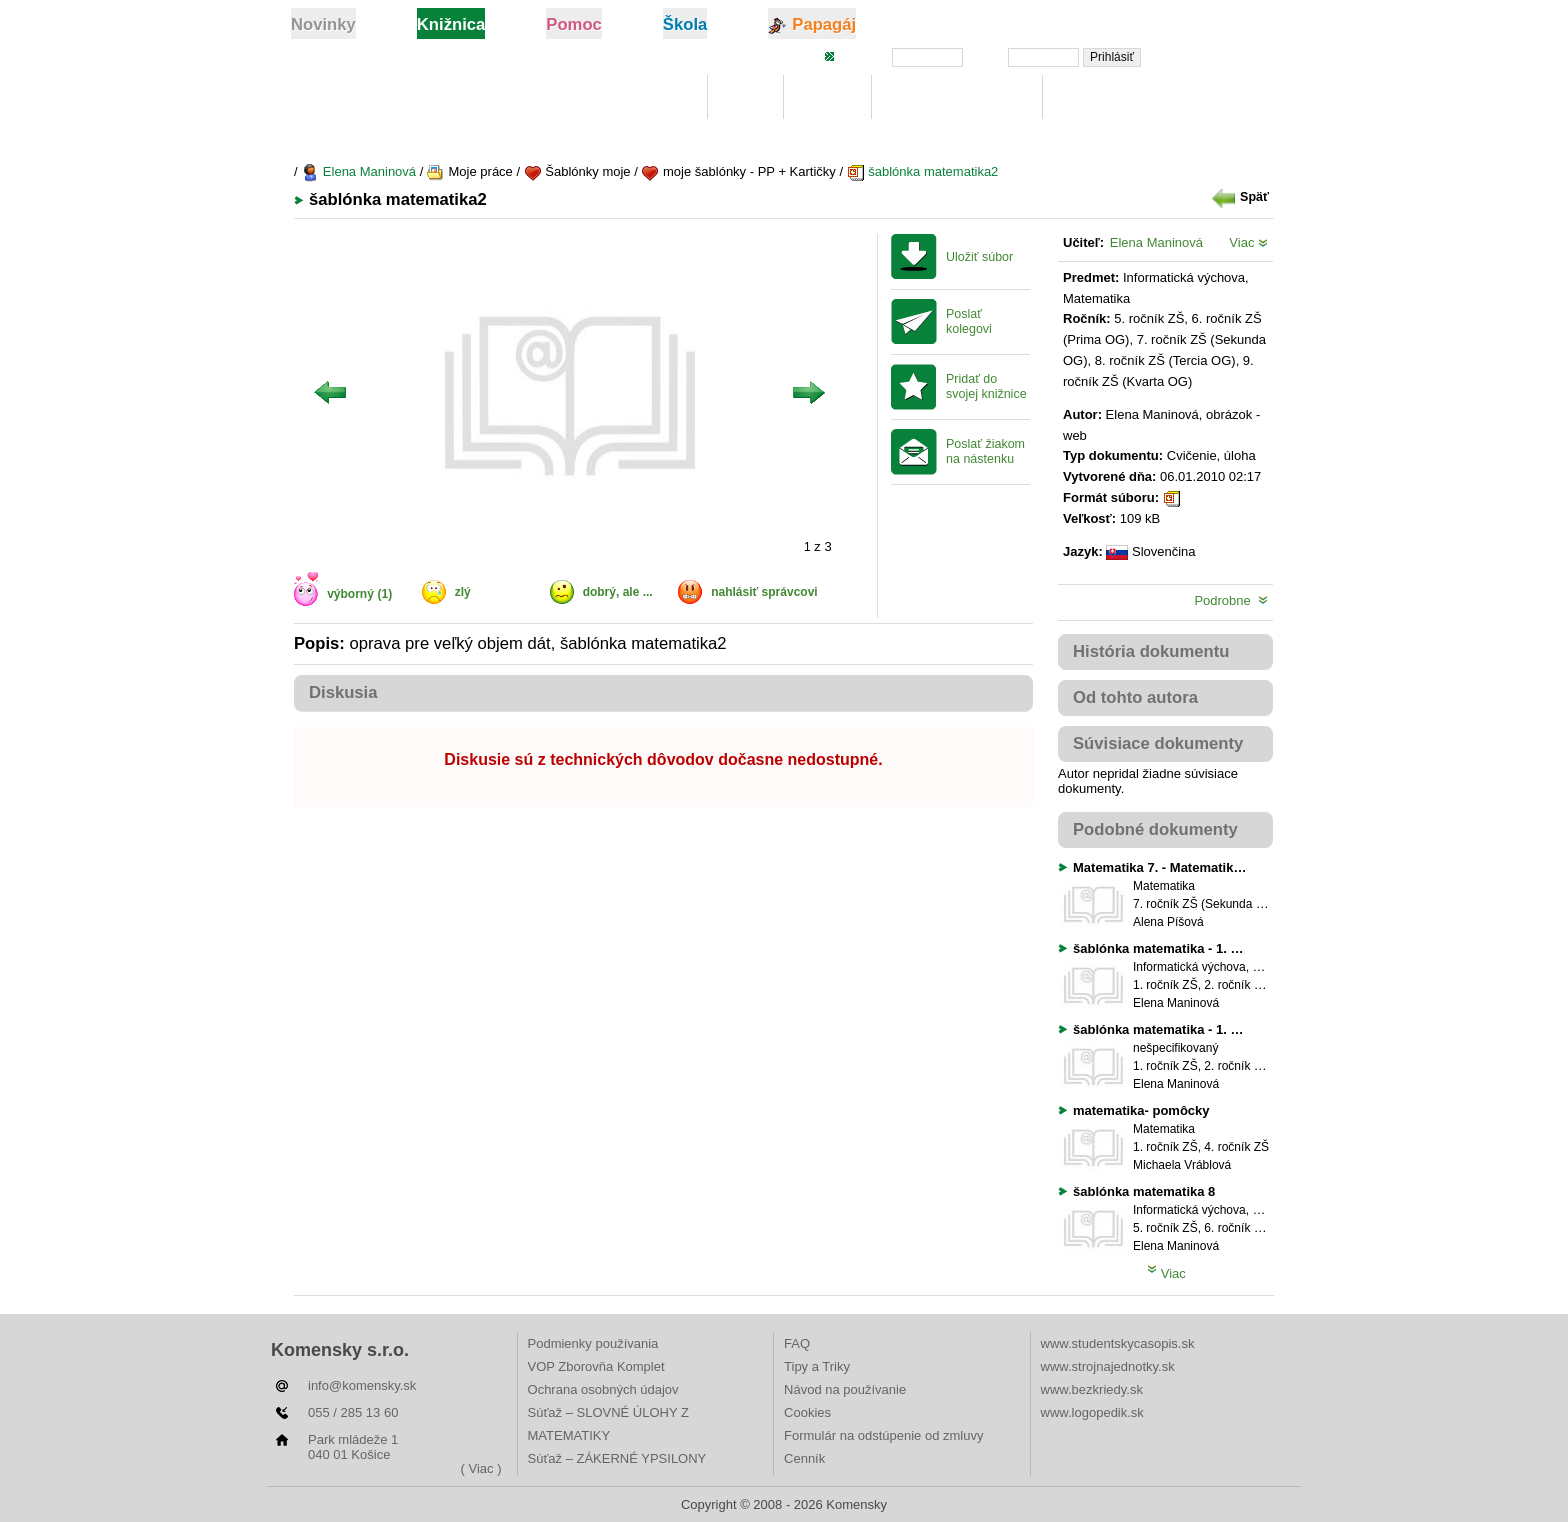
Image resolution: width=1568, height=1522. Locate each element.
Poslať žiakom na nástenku (985, 451)
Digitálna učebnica (957, 97)
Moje (745, 97)
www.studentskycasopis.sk (1118, 1343)
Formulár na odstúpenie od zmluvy (883, 1435)
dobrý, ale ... (618, 592)
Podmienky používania (593, 1343)
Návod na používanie (845, 1389)
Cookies (807, 1412)
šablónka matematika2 (923, 171)
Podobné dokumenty (1155, 829)
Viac (1248, 242)
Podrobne (1231, 600)
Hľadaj (827, 97)
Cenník (804, 1458)
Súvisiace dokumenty (1158, 743)
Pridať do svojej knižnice (986, 386)
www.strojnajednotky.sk (1108, 1366)
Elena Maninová (358, 171)
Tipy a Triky (817, 1366)
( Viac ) (481, 1468)
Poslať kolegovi (969, 321)
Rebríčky (1094, 97)
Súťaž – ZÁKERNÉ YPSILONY (617, 1458)
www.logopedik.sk (1092, 1412)
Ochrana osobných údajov (603, 1389)
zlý (463, 592)
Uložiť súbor (979, 257)
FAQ (797, 1343)
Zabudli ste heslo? (1217, 56)
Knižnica (657, 97)
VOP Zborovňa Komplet (596, 1366)
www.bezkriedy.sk (1092, 1389)
